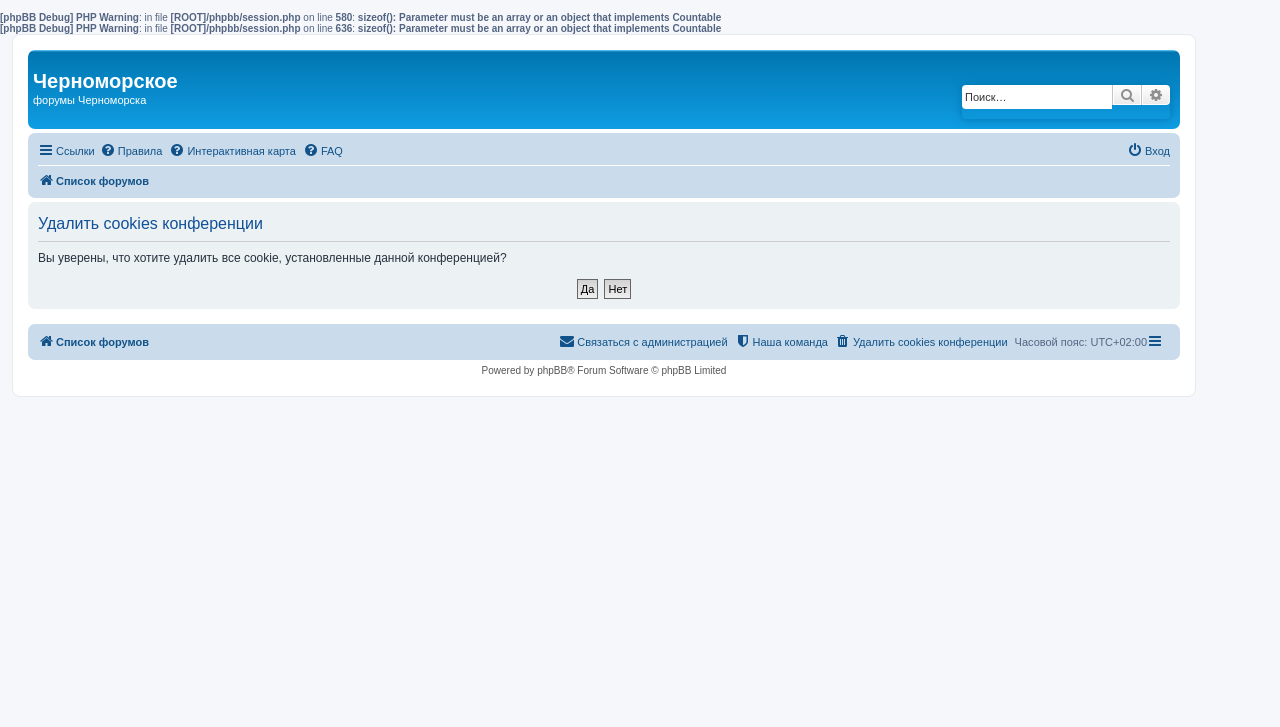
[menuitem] (131, 151)
